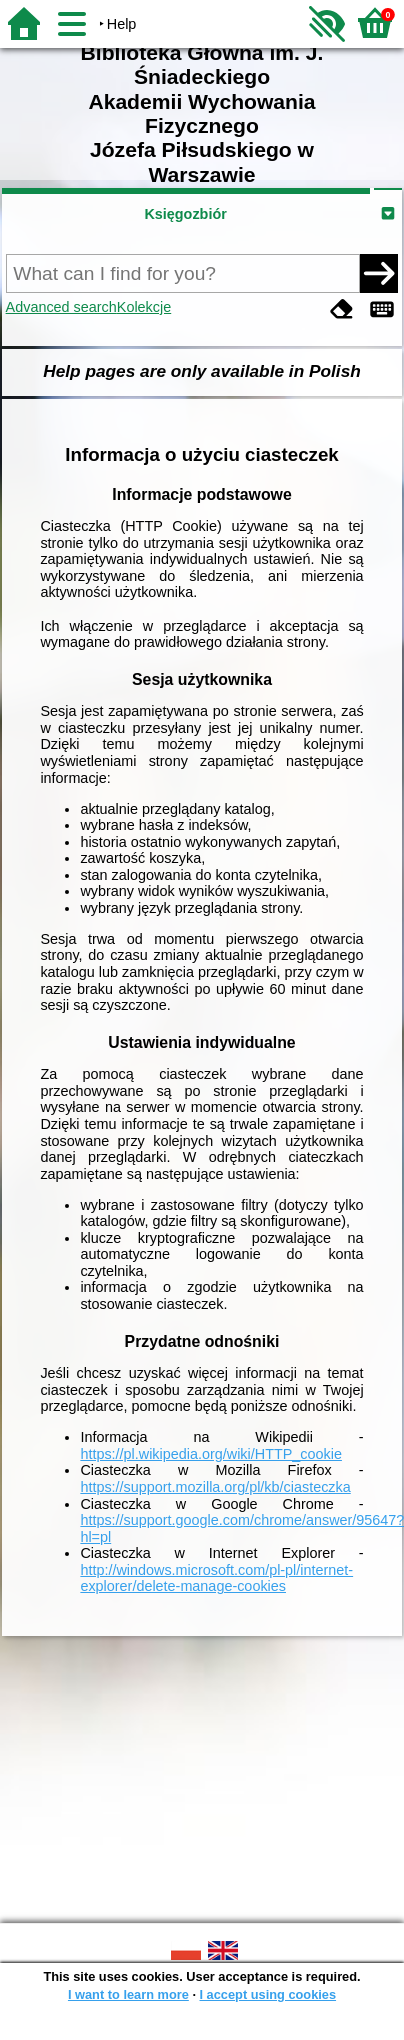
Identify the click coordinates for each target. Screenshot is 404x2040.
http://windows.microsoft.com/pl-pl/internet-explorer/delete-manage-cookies (216, 1578)
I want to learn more (128, 1994)
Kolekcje (144, 307)
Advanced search (61, 307)
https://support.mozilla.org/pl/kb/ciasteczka (215, 1487)
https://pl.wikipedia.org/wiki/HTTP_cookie (211, 1454)
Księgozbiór (185, 214)
